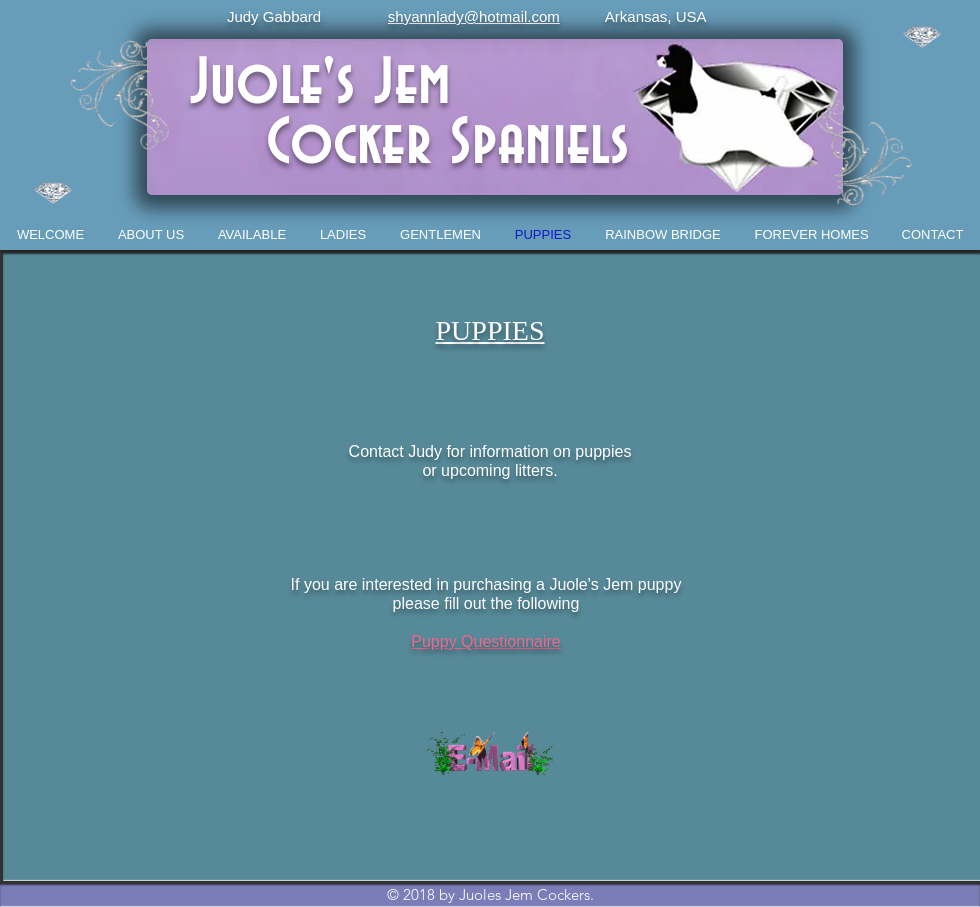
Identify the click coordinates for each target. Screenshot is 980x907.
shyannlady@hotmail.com (474, 16)
